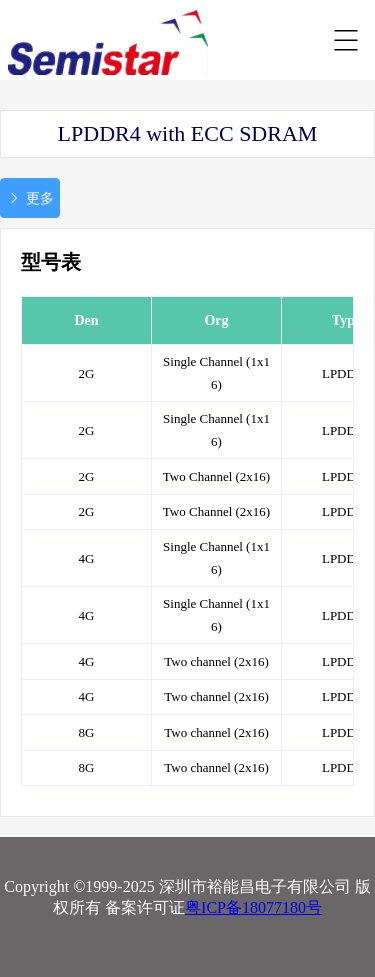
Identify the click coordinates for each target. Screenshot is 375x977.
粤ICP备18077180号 (253, 907)
